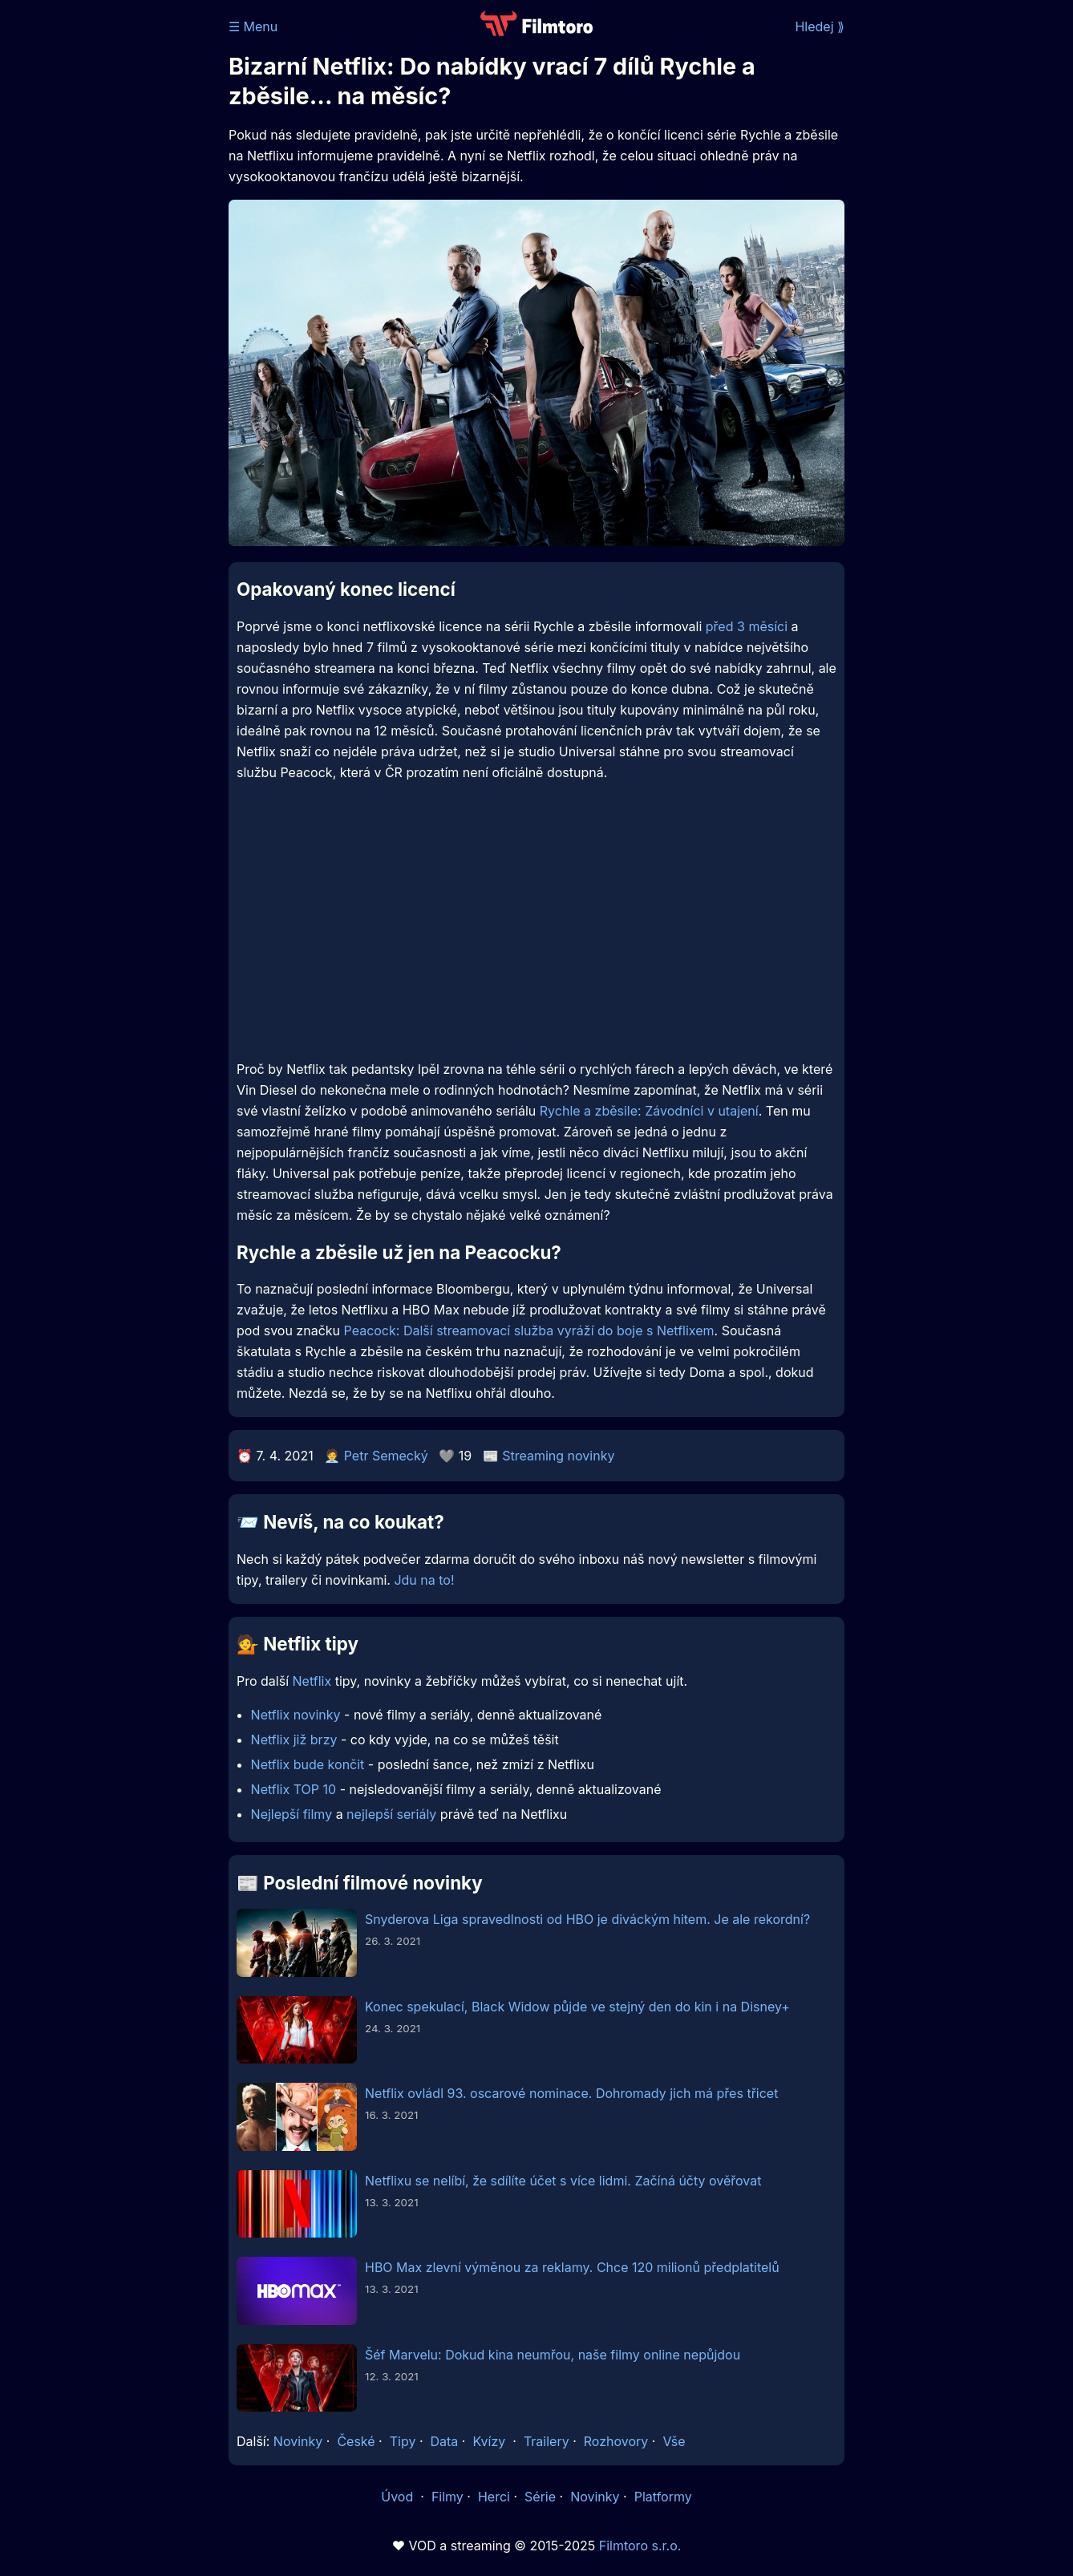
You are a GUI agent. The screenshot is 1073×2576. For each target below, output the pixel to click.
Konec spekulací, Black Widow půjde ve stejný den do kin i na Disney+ (577, 2007)
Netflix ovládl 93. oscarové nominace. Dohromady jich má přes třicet (571, 2093)
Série (540, 2497)
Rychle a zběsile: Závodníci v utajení (649, 1111)
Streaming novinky (558, 1456)
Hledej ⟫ (819, 26)
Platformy (663, 2497)
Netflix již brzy (294, 1740)
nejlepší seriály (391, 1814)
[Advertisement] (112, 247)
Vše (673, 2441)
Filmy (447, 2497)
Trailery (546, 2441)
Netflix (312, 1681)
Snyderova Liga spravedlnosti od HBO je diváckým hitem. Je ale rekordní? (587, 1919)
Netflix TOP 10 (294, 1789)
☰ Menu (253, 26)
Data (445, 2441)
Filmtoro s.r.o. (640, 2546)
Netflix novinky (296, 1715)
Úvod (398, 2497)
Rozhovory (616, 2441)
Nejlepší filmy (292, 1814)
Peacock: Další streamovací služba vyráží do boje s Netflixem (529, 1330)
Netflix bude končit (308, 1764)
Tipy (403, 2441)
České (356, 2441)
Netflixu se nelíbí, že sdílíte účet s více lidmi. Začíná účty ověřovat (563, 2181)
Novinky (297, 2441)
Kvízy (488, 2441)
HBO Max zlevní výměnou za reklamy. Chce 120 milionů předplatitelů (572, 2267)
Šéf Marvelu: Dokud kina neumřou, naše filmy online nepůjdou (552, 2355)
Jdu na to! (424, 1580)
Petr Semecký (386, 1456)
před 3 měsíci (747, 626)
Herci (494, 2497)
